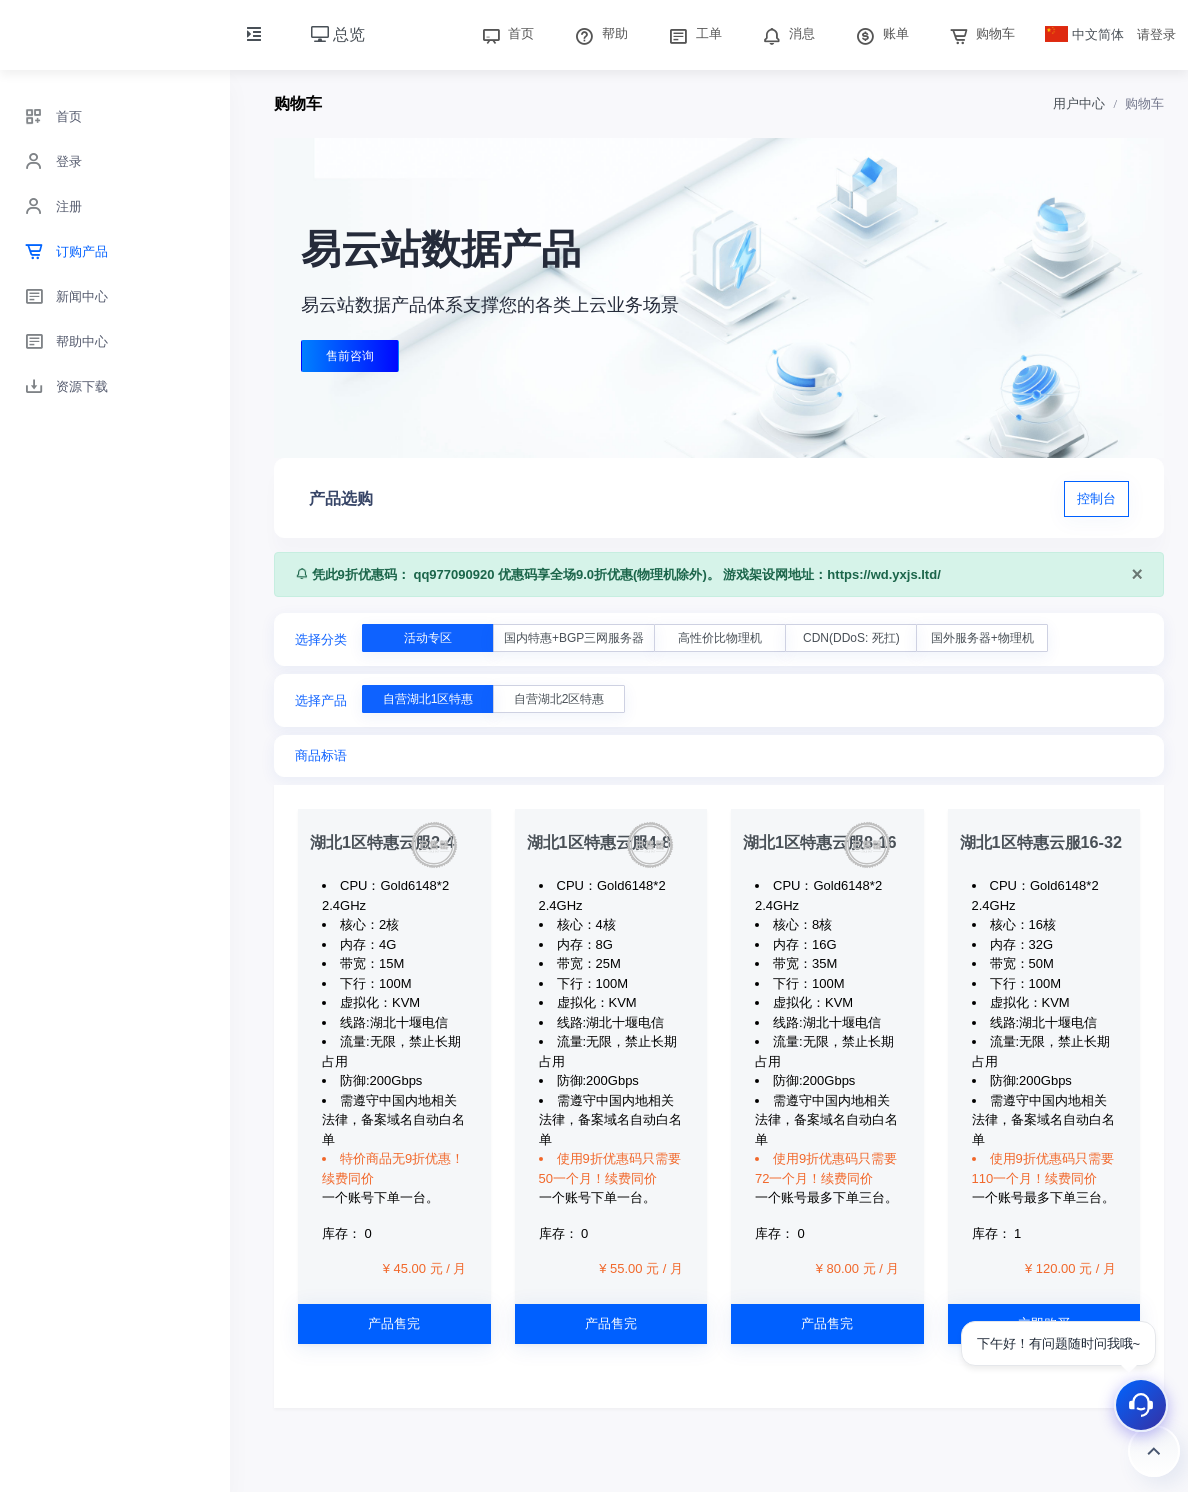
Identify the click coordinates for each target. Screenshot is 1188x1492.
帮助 (599, 33)
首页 (506, 33)
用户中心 (1079, 103)
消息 (787, 33)
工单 (693, 33)
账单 (880, 33)
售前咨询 (350, 356)
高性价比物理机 (720, 638)
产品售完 (394, 1323)
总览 (338, 34)
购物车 (980, 33)
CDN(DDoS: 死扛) (851, 638)
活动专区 (428, 638)
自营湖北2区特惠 (559, 699)
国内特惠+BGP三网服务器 (574, 638)
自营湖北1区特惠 (428, 699)
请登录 (1156, 34)
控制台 (1096, 498)
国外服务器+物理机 (982, 638)
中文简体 (1085, 34)
